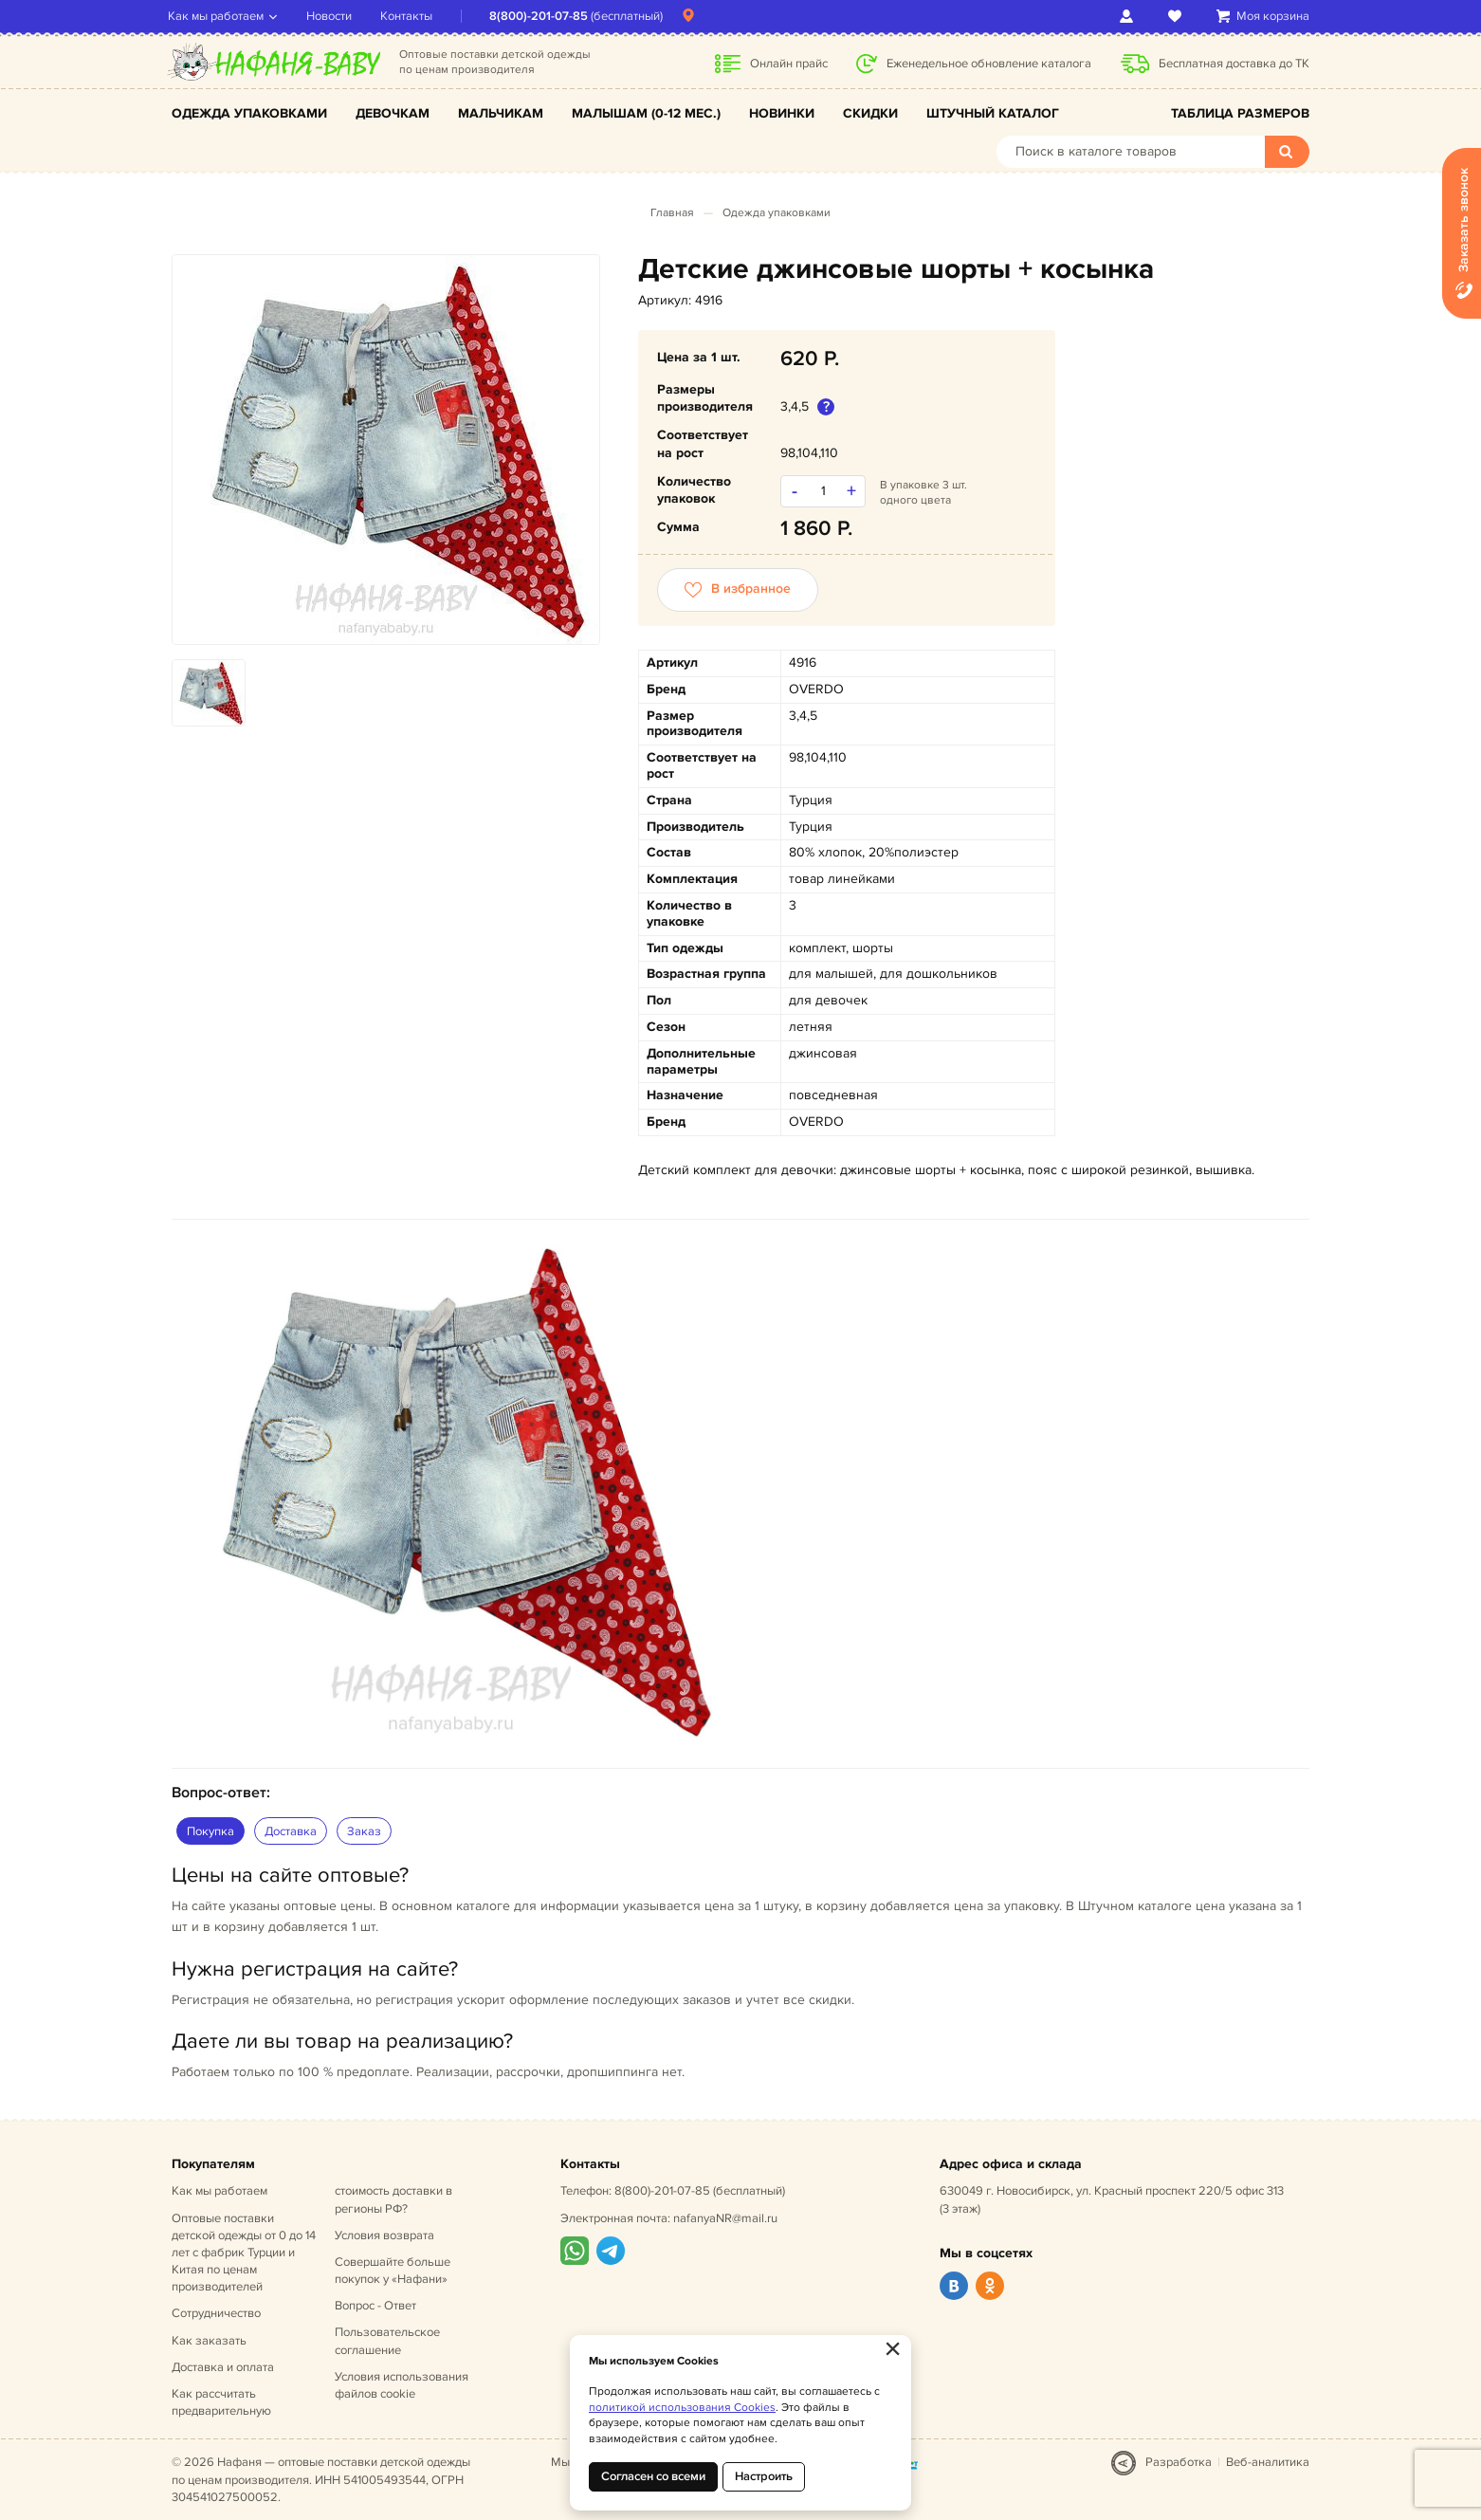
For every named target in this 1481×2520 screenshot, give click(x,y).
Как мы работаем (219, 16)
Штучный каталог (992, 113)
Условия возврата (384, 2235)
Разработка (1178, 2462)
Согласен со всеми (653, 2476)
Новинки (781, 113)
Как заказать (209, 2340)
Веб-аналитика (1267, 2462)
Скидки (870, 113)
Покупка (210, 1831)
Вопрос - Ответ (375, 2305)
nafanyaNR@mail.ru (725, 2218)
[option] (386, 449)
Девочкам (393, 113)
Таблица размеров (1240, 113)
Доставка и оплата (223, 2367)
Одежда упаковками (249, 113)
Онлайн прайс (789, 63)
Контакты (410, 16)
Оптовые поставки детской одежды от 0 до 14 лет (244, 2253)
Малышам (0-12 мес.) (646, 113)
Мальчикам (500, 113)
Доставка (291, 1831)
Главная (672, 213)
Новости (333, 16)
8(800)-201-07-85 (542, 16)
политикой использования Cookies (682, 2407)
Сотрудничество (216, 2313)
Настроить (764, 2476)
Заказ (364, 1831)
